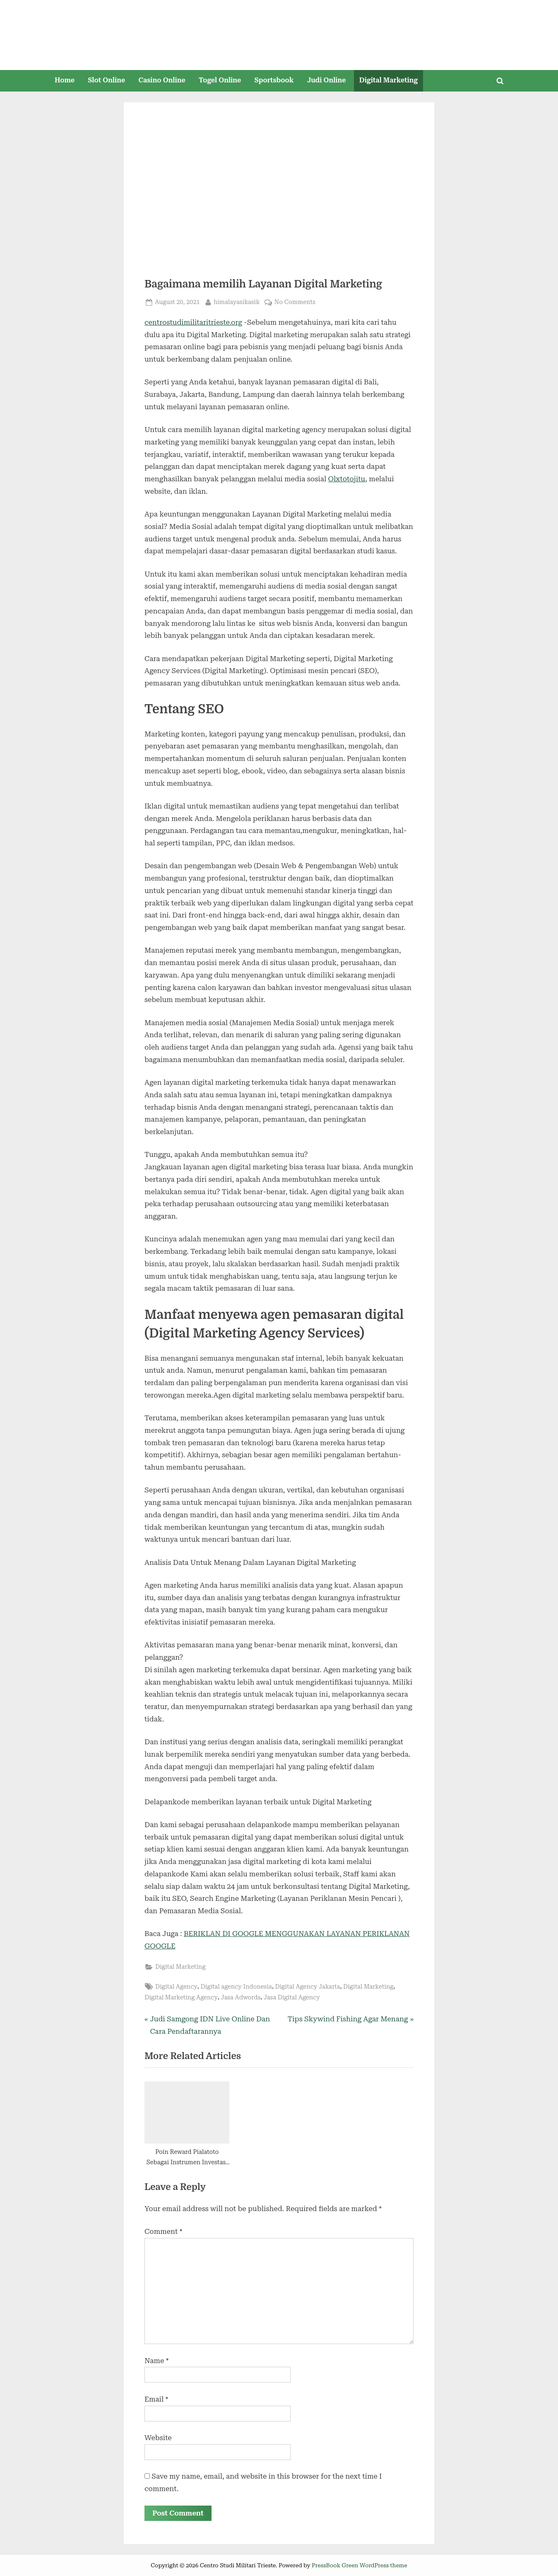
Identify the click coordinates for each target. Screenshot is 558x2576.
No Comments (294, 302)
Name (156, 2360)
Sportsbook (273, 80)
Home (65, 80)
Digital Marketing (388, 80)
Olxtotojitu (346, 479)
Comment (163, 2231)
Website (158, 2438)
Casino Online (162, 80)
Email (156, 2399)
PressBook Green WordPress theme (359, 2565)
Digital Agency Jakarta (307, 1986)
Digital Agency (176, 1986)
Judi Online (326, 80)
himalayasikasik (237, 301)
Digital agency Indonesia (236, 1986)
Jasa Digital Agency (292, 1997)
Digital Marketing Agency (181, 1997)
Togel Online (220, 80)
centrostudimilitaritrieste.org (193, 322)
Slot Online (106, 80)
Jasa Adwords (241, 1997)
